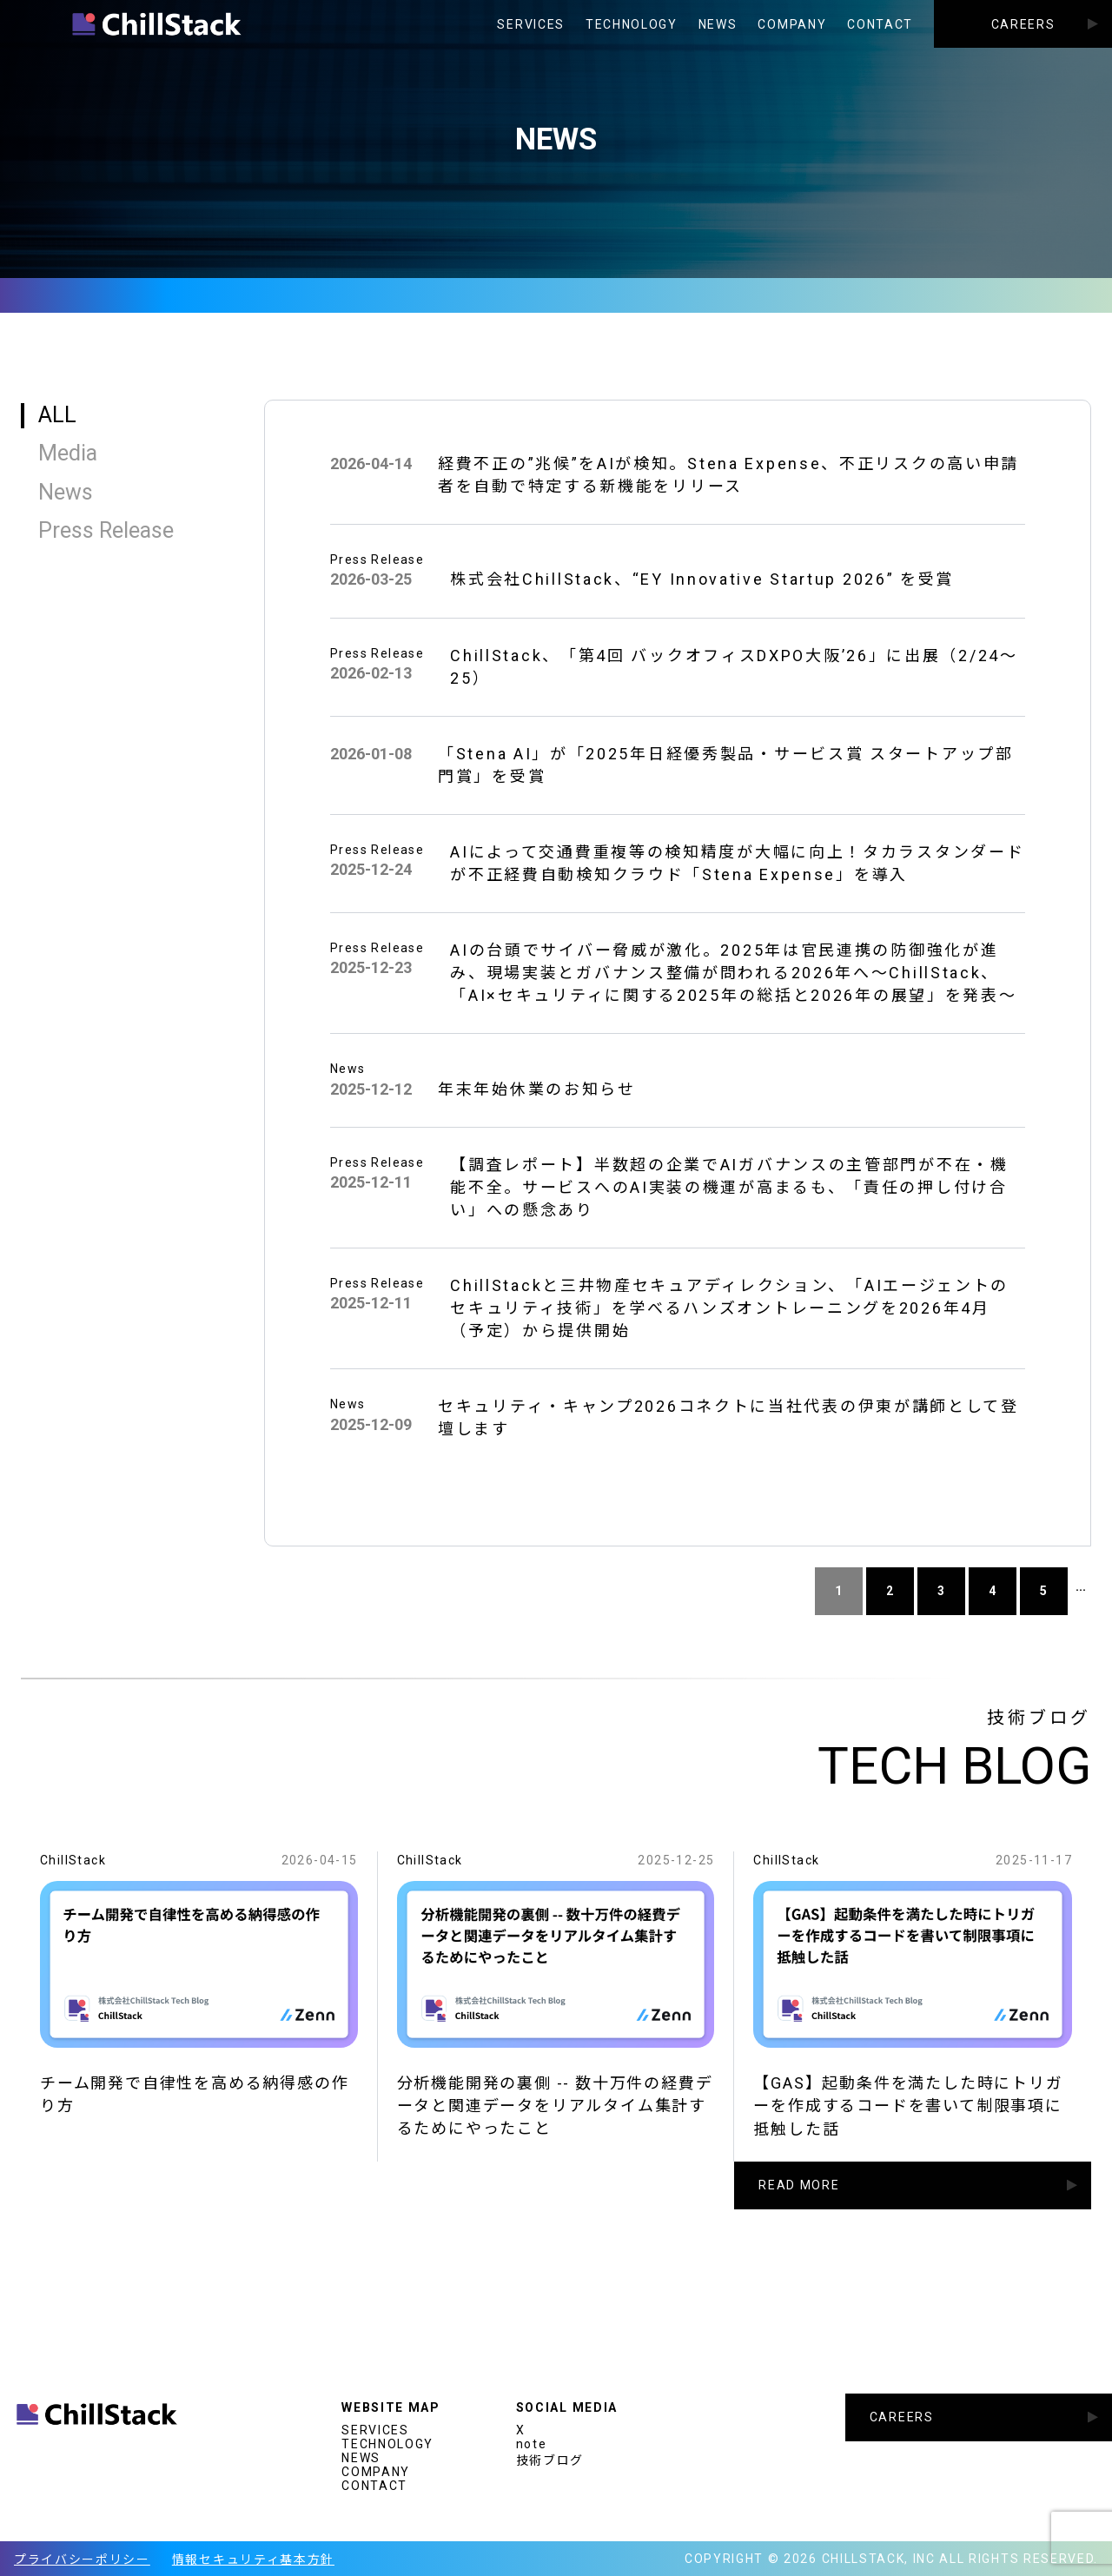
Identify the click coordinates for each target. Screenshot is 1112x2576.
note (531, 2444)
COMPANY (792, 24)
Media (67, 453)
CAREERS (1023, 24)
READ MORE (798, 2201)
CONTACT (880, 24)
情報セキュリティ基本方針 (253, 2559)
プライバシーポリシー (82, 2559)
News (65, 492)
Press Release (106, 530)
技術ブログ (550, 2460)
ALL (57, 414)
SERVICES (530, 24)
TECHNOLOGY (632, 24)
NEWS (718, 24)
